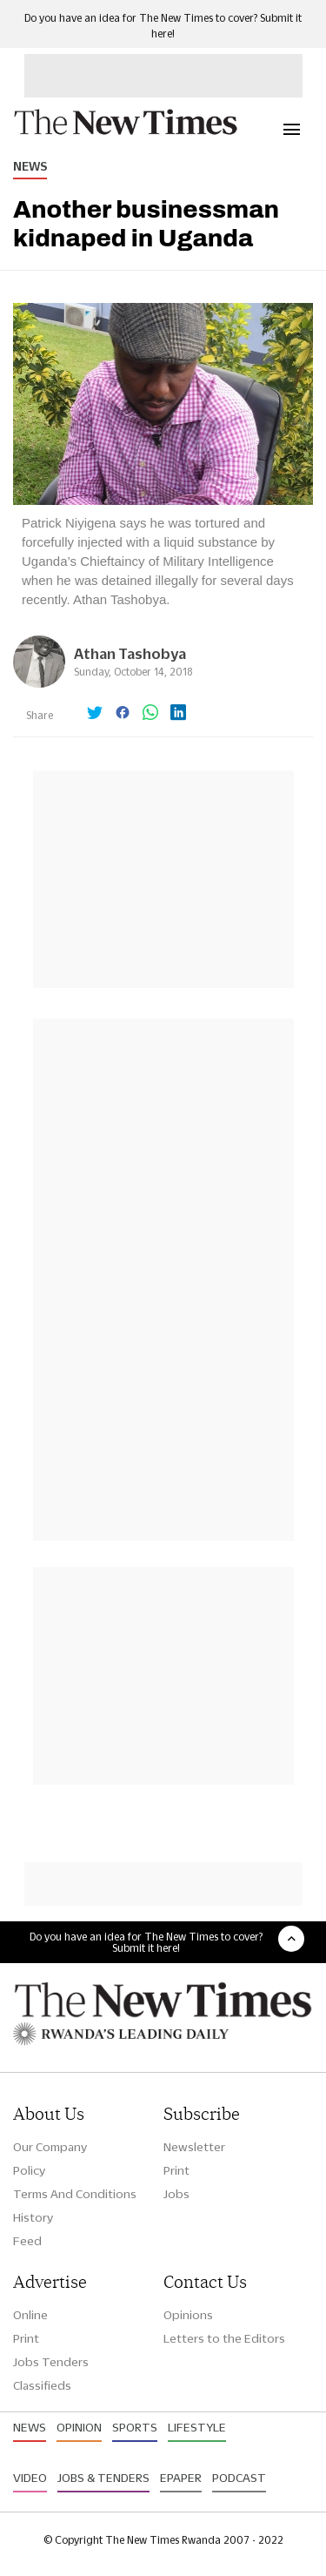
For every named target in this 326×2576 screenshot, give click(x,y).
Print (176, 2170)
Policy (29, 2170)
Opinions (188, 2315)
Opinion (79, 2427)
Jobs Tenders (51, 2362)
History (33, 2217)
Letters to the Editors (224, 2338)
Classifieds (42, 2385)
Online (30, 2315)
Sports (134, 2427)
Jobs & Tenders (103, 2478)
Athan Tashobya (130, 653)
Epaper (181, 2478)
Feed (27, 2241)
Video (30, 2478)
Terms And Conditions (74, 2194)
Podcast (239, 2478)
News (30, 166)
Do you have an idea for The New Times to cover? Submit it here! (146, 1942)
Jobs (176, 2194)
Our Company (50, 2147)
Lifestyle (197, 2427)
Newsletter (194, 2147)
